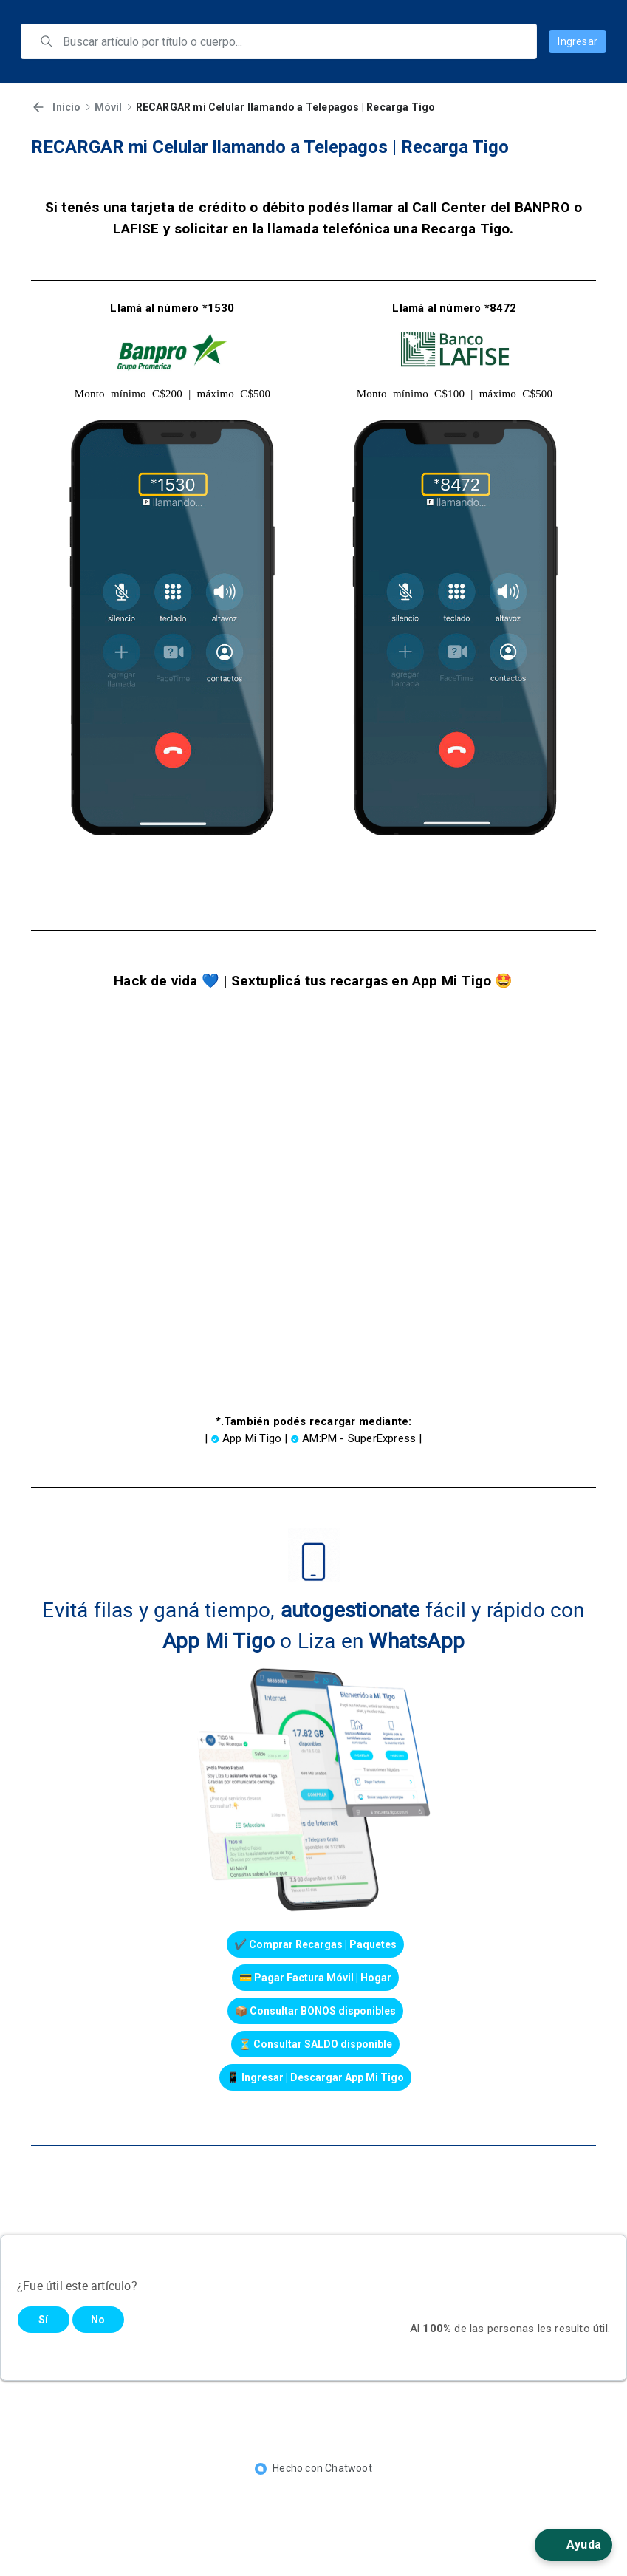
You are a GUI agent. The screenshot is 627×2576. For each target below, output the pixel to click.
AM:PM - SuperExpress (359, 1438)
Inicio (66, 107)
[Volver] (38, 107)
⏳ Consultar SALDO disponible (315, 2044)
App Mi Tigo (251, 1438)
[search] (289, 41)
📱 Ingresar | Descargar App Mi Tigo (315, 2077)
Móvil (109, 107)
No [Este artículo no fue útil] (98, 2320)
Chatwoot (348, 2468)
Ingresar (577, 41)
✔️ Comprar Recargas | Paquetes (315, 1944)
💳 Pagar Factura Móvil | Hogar (315, 1978)
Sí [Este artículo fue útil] (43, 2320)
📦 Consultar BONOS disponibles (315, 2011)
